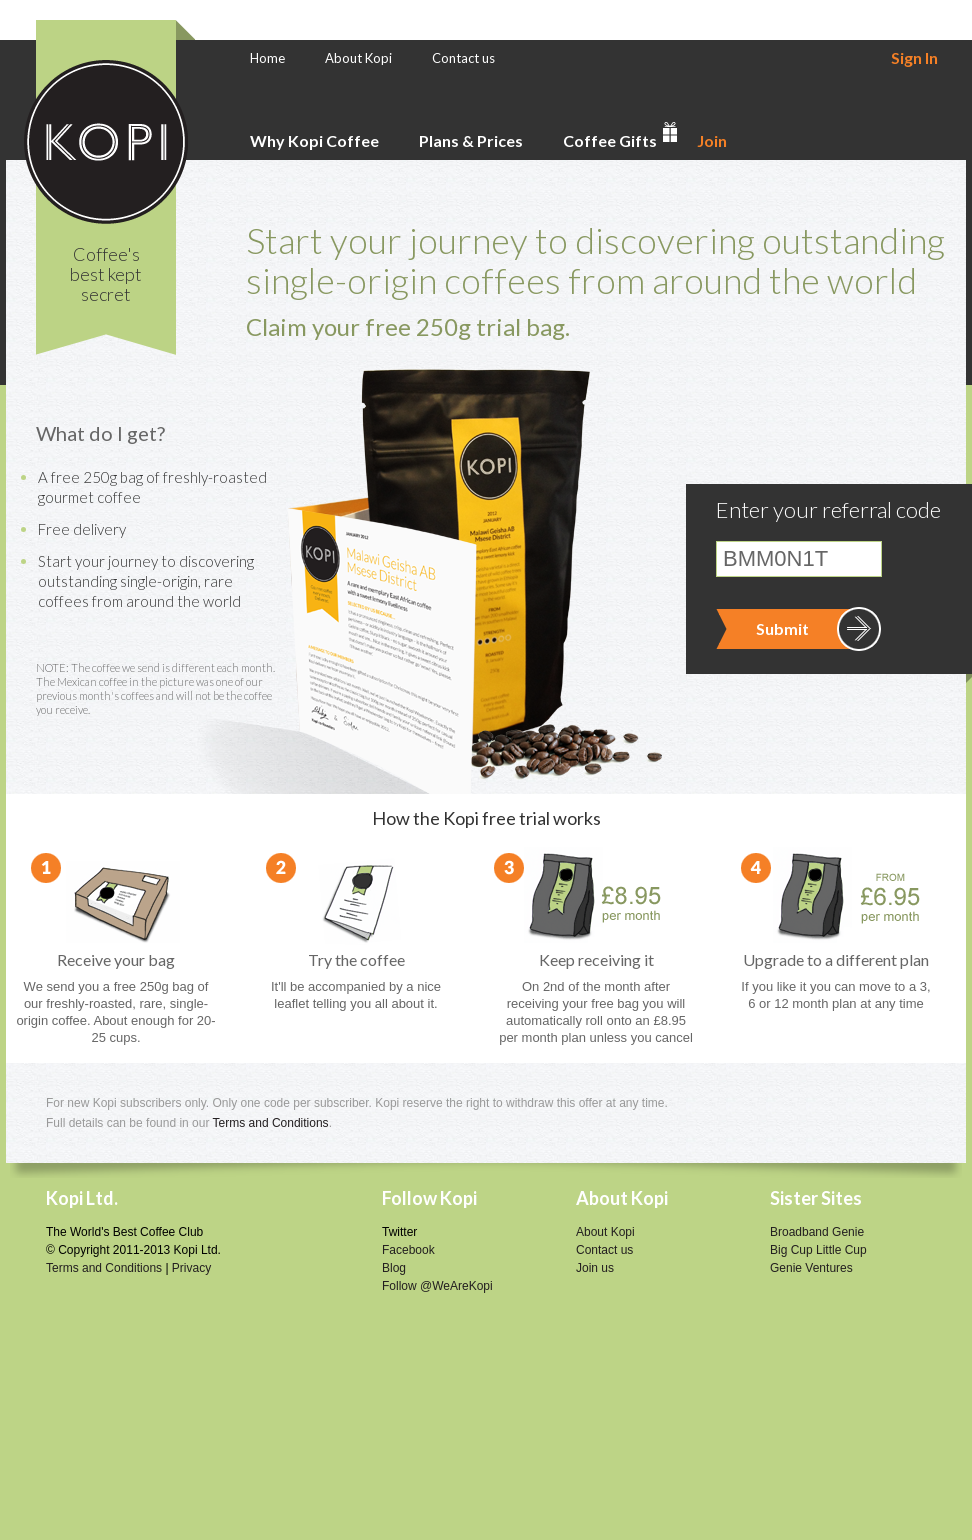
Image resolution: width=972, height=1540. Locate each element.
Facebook (408, 1250)
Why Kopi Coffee (314, 140)
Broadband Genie (817, 1232)
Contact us (463, 58)
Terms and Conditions (271, 1123)
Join (712, 140)
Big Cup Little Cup (818, 1250)
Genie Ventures (811, 1268)
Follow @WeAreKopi (437, 1286)
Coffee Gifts (610, 140)
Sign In (914, 57)
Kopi (106, 142)
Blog (394, 1268)
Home (267, 58)
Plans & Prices (471, 140)
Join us (595, 1268)
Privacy (191, 1268)
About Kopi (358, 58)
